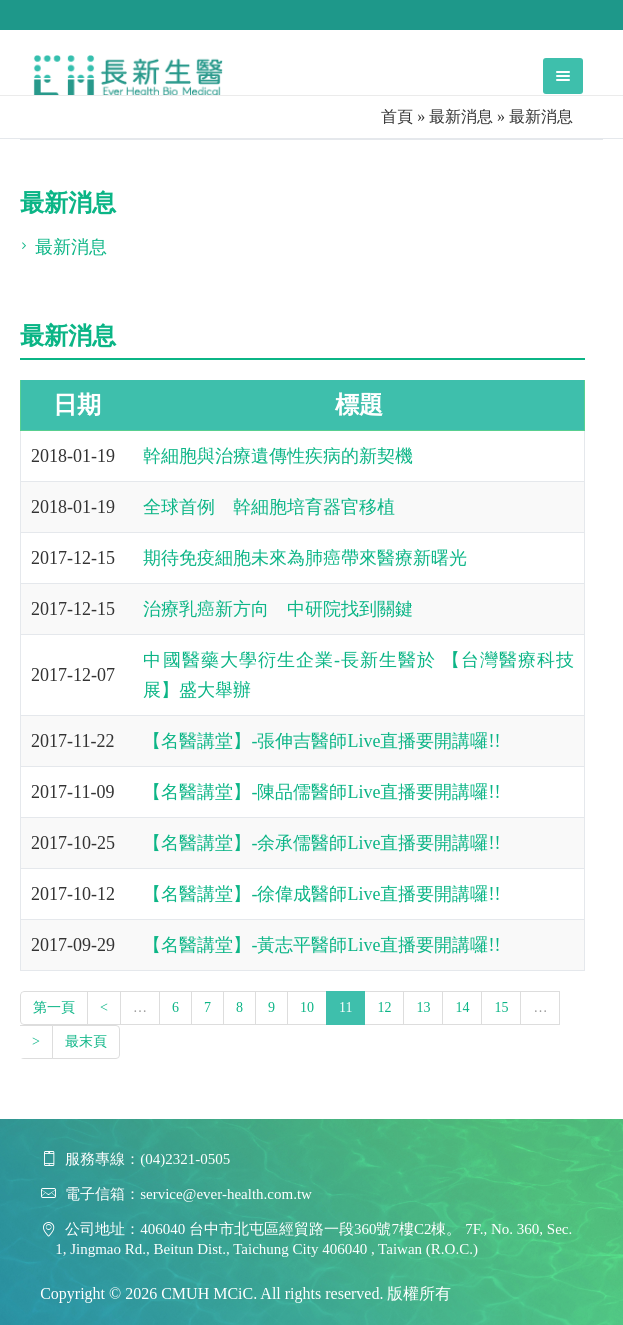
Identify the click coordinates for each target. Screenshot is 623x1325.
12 (384, 1007)
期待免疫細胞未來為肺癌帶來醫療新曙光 (305, 558)
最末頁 (86, 1041)
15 (501, 1007)
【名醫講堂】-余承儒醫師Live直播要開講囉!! (321, 843)
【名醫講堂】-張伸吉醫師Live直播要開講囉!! (321, 741)
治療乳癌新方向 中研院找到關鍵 (278, 609)
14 (462, 1007)
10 (307, 1007)
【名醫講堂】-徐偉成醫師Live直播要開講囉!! (321, 894)
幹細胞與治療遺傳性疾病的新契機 (278, 456)
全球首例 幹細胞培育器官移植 (269, 507)
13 (423, 1007)
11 (345, 1007)
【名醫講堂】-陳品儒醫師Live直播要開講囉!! (321, 792)
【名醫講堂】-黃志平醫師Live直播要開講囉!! (321, 945)
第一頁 (54, 1007)
